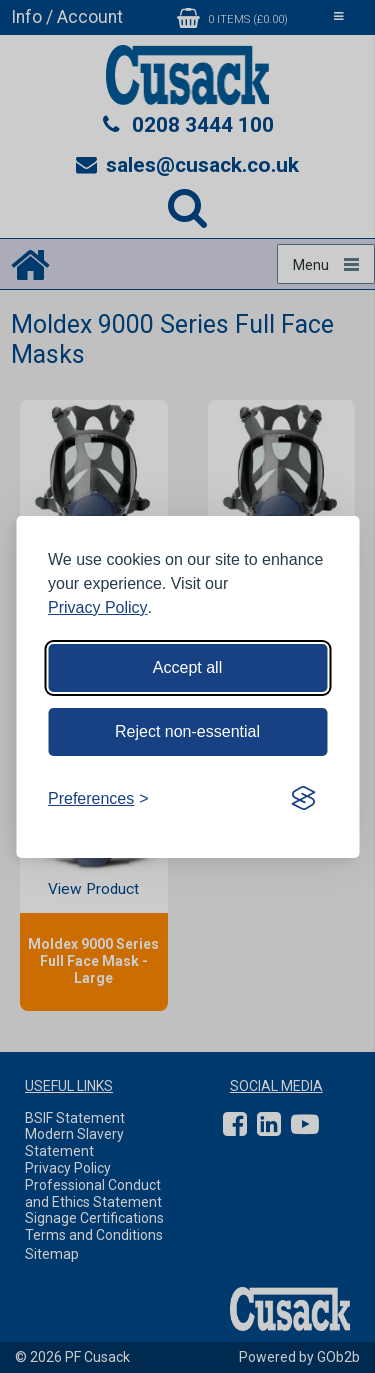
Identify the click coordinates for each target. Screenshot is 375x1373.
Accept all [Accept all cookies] (187, 667)
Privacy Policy (98, 607)
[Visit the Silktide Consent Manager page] (303, 799)
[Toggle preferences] (98, 799)
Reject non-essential (187, 731)
